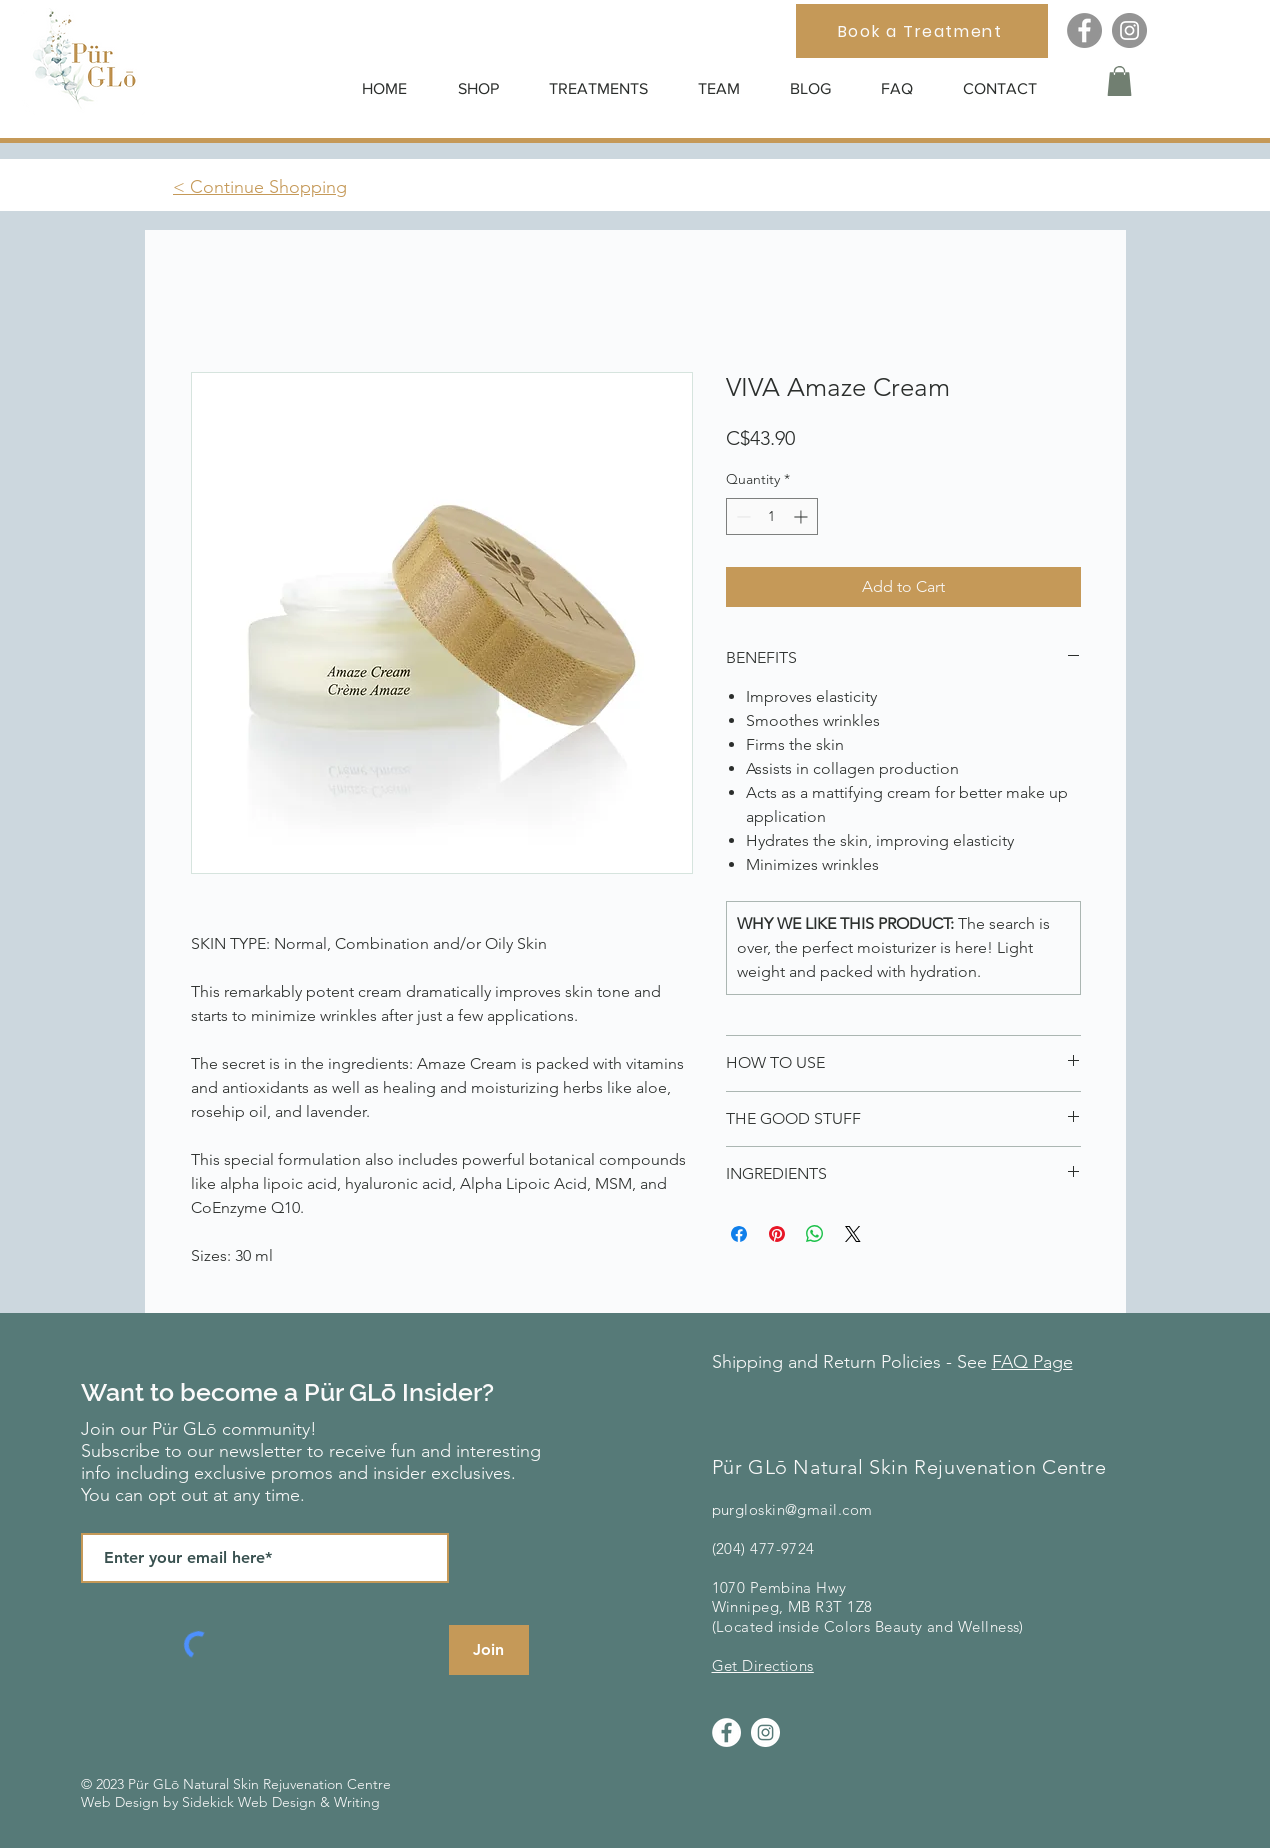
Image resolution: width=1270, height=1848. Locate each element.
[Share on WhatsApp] (815, 1234)
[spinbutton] (772, 516)
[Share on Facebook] (739, 1234)
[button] (488, 88)
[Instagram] (1129, 30)
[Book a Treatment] (922, 31)
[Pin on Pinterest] (777, 1234)
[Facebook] (1084, 30)
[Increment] (802, 516)
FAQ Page (1032, 1362)
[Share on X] (853, 1234)
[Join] (489, 1650)
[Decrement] (741, 516)
